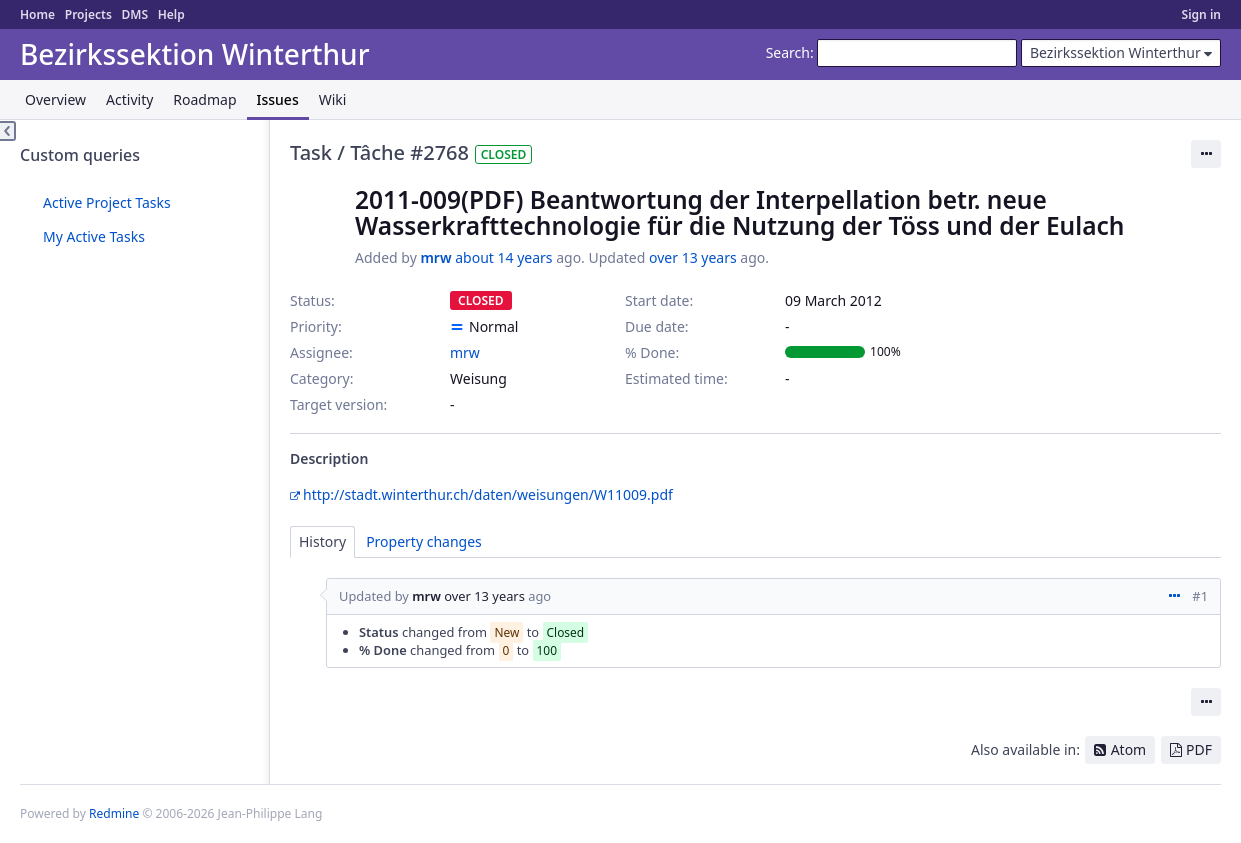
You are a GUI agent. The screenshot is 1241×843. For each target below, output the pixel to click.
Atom (1129, 749)
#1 (1200, 596)
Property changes (424, 541)
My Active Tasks (94, 236)
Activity (129, 99)
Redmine (114, 813)
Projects (88, 14)
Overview (55, 99)
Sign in (1201, 14)
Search (788, 52)
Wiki (333, 99)
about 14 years (503, 257)
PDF (1199, 749)
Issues (278, 99)
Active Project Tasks (107, 202)
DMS (134, 14)
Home (37, 14)
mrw (435, 257)
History (322, 541)
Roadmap (204, 99)
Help (171, 14)
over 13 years (693, 257)
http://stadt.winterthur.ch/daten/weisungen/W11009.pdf (488, 494)
